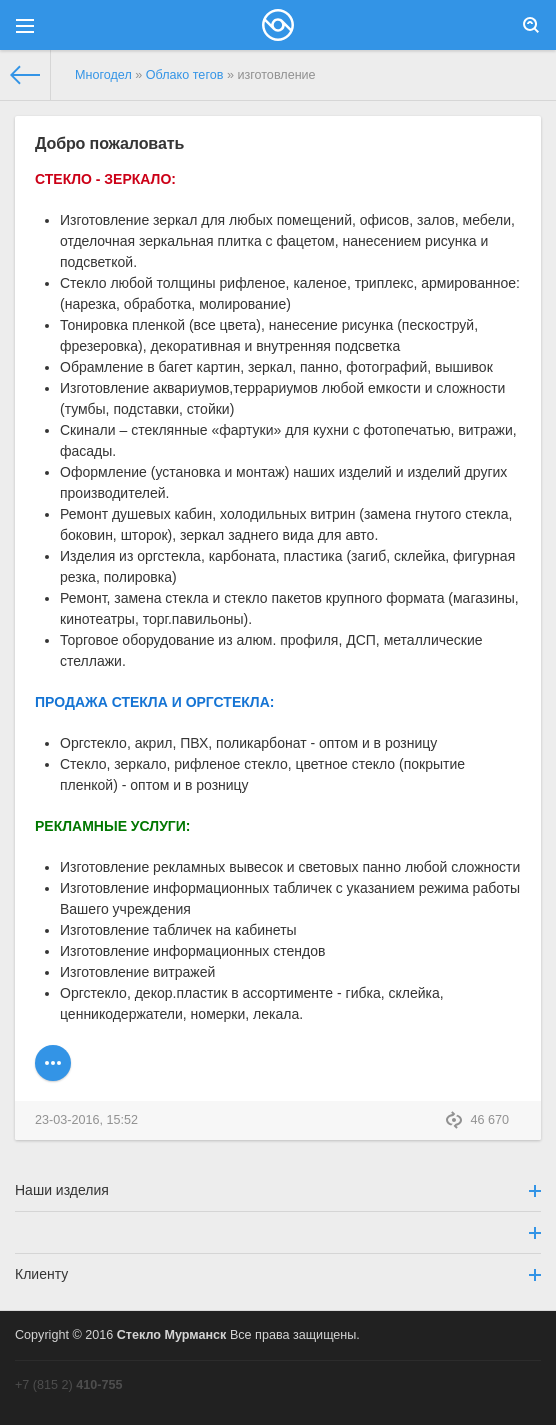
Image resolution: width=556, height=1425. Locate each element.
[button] (278, 1232)
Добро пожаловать (109, 143)
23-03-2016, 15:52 (86, 1120)
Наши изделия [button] (278, 1190)
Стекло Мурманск (172, 1335)
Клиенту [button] (278, 1274)
